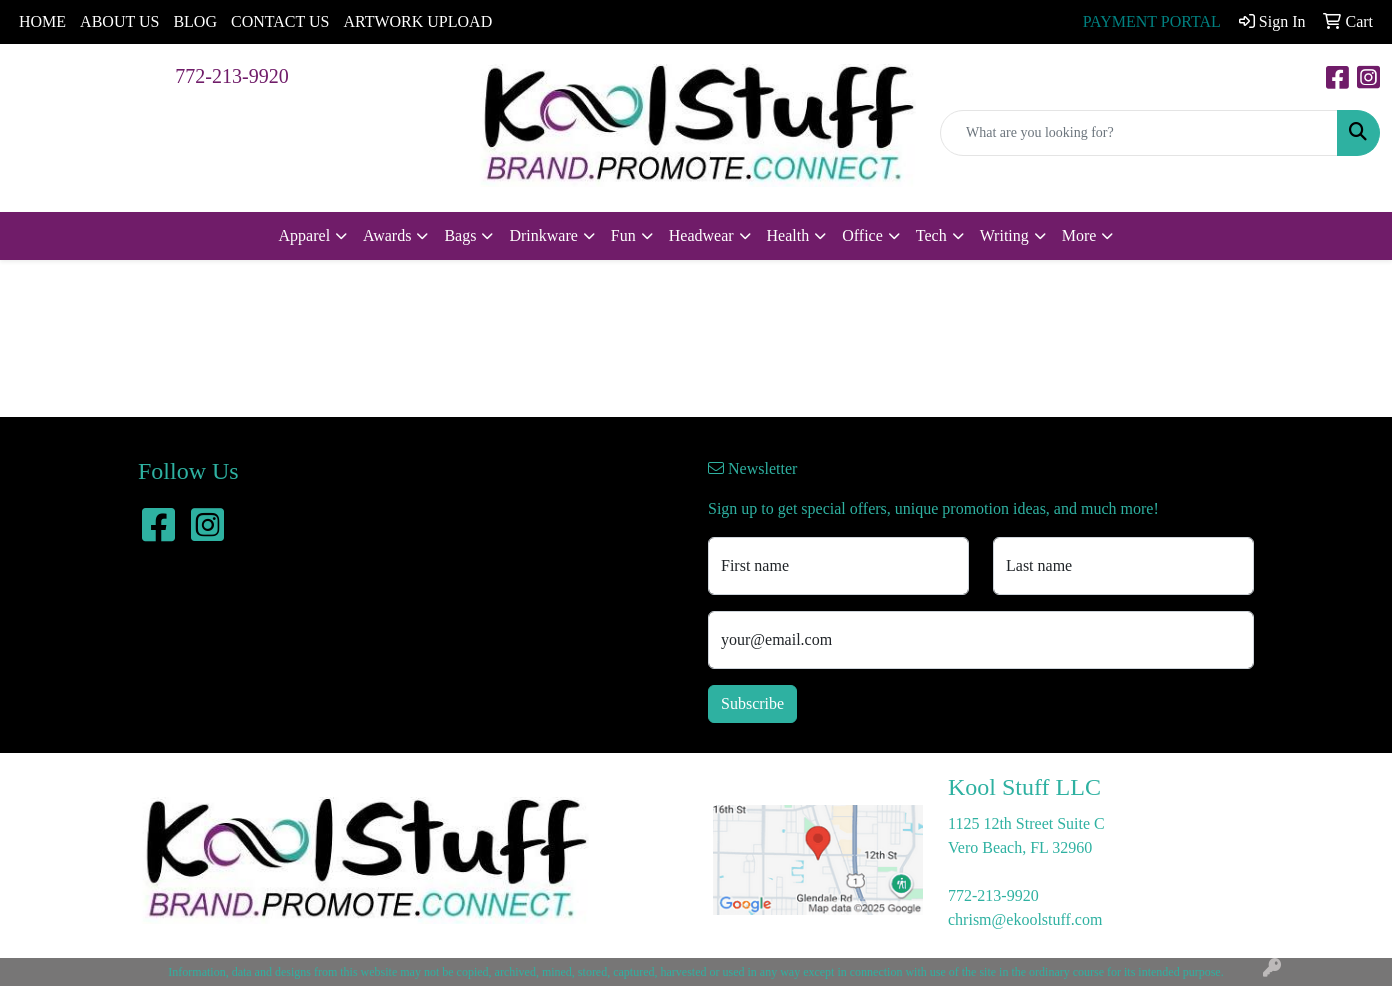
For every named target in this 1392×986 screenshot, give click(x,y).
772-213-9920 (231, 76)
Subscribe (752, 703)
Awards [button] (387, 235)
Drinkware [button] (543, 235)
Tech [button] (931, 235)
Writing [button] (1004, 235)
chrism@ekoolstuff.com (1025, 919)
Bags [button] (460, 235)
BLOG (195, 21)
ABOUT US (119, 21)
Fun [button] (623, 235)
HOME (42, 21)
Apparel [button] (305, 235)
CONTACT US (280, 21)
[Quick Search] (1139, 133)
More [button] (1079, 235)
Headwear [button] (701, 235)
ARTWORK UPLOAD (417, 21)
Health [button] (788, 235)
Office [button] (862, 235)
